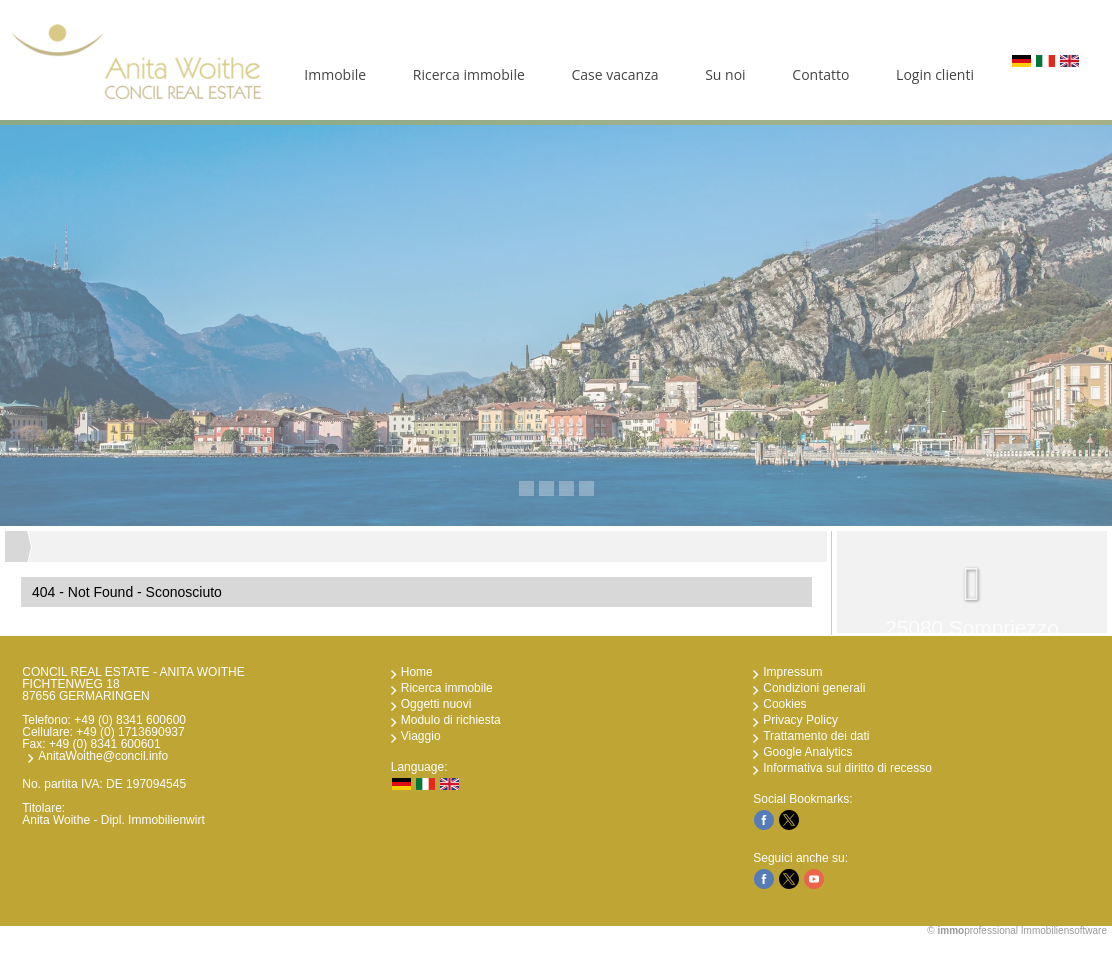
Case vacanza (615, 74)
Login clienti (935, 74)
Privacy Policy (800, 720)
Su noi (725, 74)
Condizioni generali (814, 688)
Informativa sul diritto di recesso (847, 768)
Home (417, 672)
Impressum (792, 672)
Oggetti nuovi (436, 704)
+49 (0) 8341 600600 (130, 720)
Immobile (335, 74)
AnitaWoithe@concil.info (103, 756)
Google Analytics (807, 752)
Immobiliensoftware (1064, 930)
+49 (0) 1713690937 (130, 732)
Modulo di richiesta (451, 720)
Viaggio (421, 736)
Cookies (784, 704)
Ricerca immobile (469, 74)
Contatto (820, 74)
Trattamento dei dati (816, 736)
